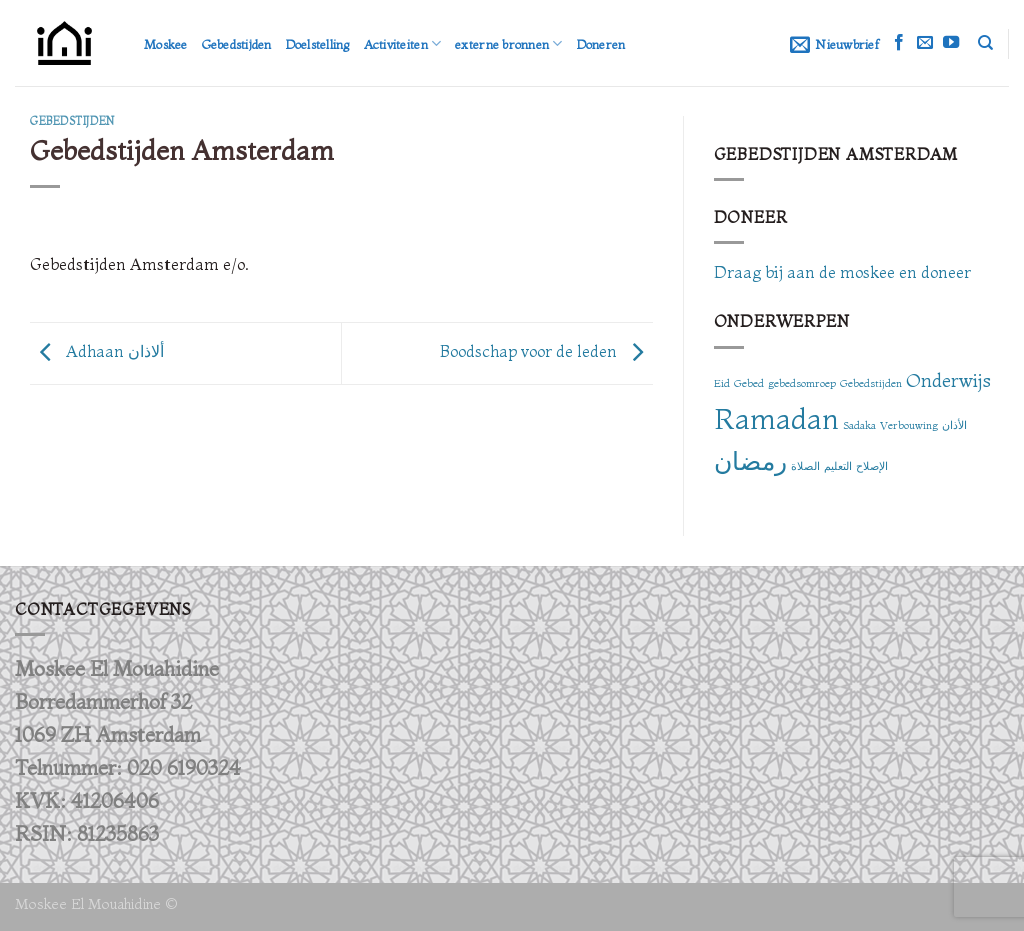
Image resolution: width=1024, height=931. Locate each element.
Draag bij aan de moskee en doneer (842, 272)
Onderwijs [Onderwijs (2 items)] (948, 380)
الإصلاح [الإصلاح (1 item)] (872, 466)
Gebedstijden (237, 44)
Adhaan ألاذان (97, 351)
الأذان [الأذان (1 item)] (954, 425)
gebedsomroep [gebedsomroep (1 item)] (802, 383)
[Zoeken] (985, 43)
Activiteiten (403, 43)
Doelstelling (318, 44)
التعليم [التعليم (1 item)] (838, 466)
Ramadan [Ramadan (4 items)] (776, 418)
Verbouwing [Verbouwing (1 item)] (909, 425)
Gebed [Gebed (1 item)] (749, 383)
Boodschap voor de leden (546, 351)
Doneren (601, 44)
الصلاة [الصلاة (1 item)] (805, 466)
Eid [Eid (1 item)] (722, 383)
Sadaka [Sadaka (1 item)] (859, 425)
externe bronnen (508, 43)
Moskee (166, 44)
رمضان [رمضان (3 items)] (750, 461)
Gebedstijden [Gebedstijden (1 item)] (871, 383)
